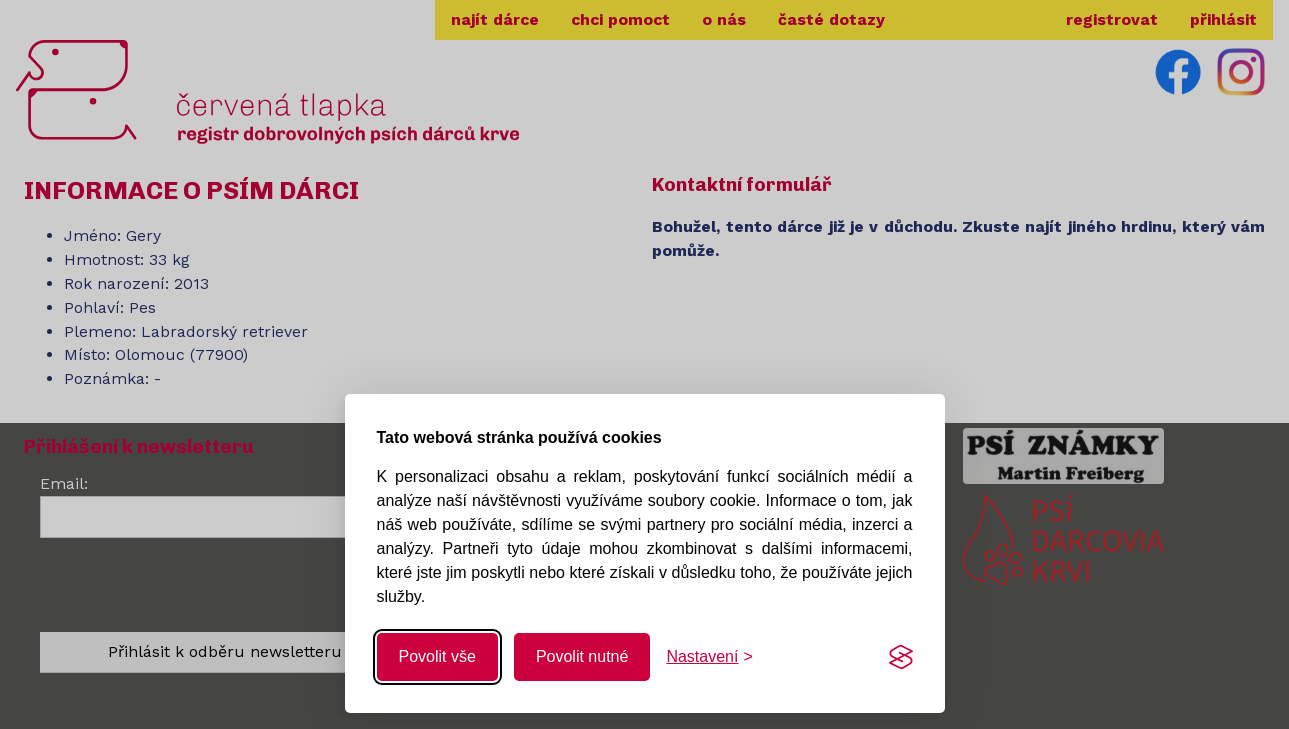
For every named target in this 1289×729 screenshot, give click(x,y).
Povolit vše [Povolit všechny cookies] (437, 656)
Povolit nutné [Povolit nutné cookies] (582, 656)
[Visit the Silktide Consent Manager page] (901, 657)
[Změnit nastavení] (709, 657)
